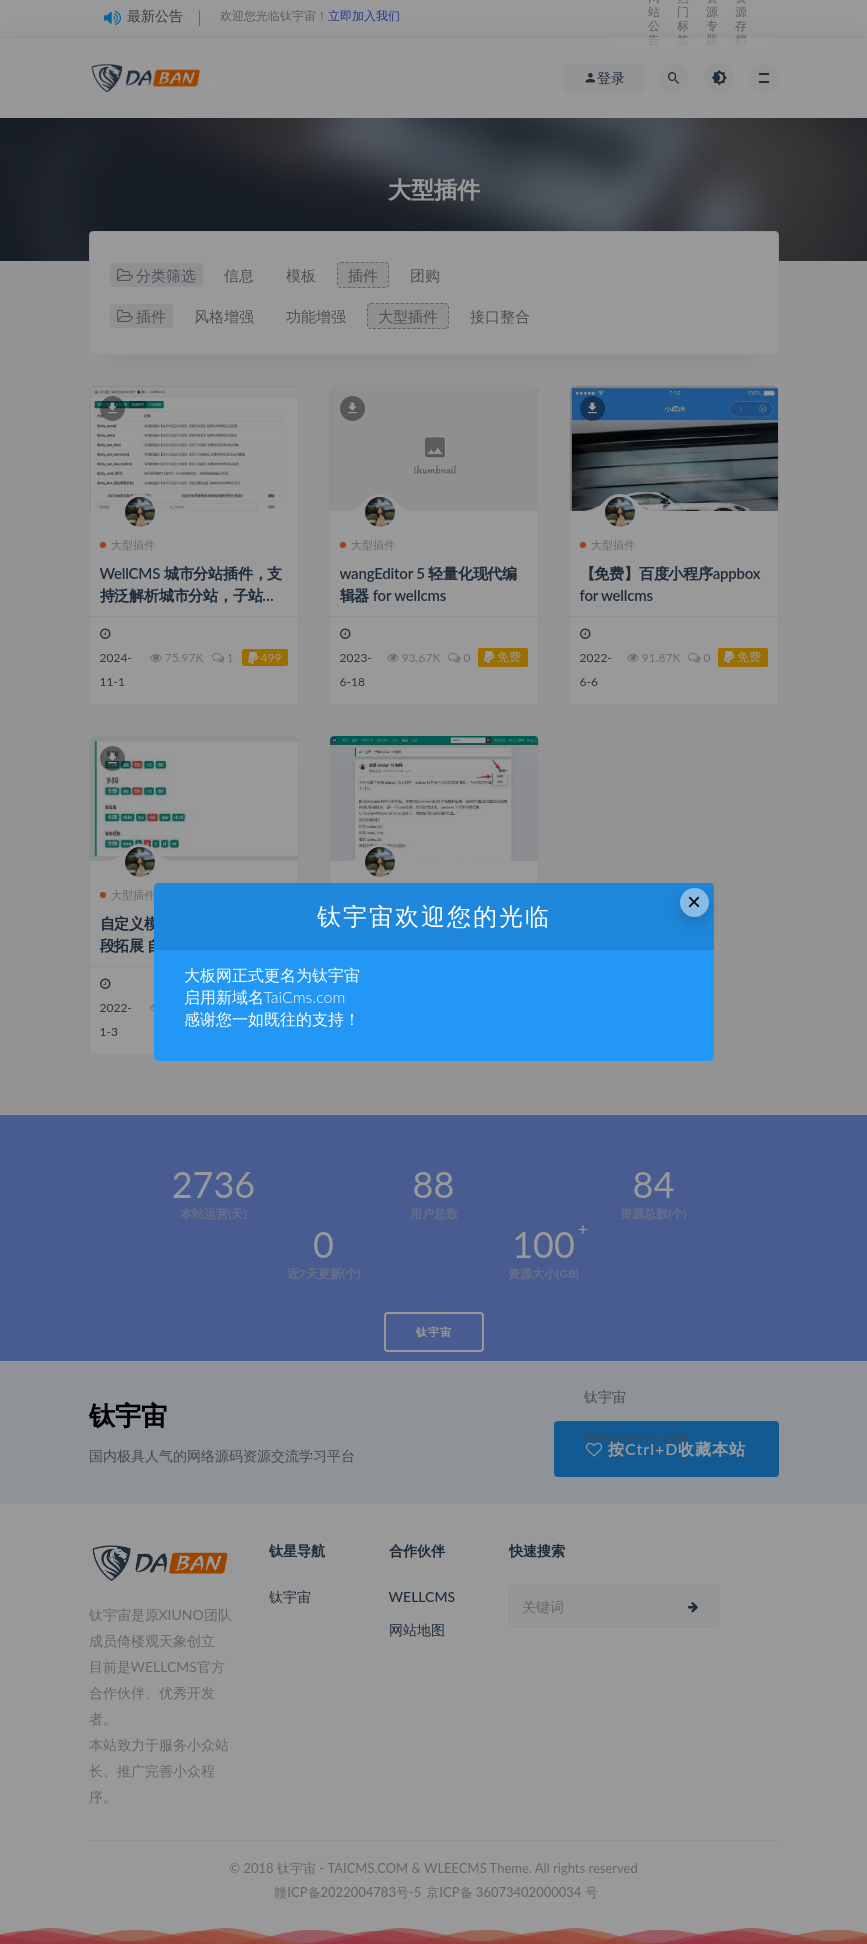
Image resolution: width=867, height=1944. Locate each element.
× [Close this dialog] (694, 901)
